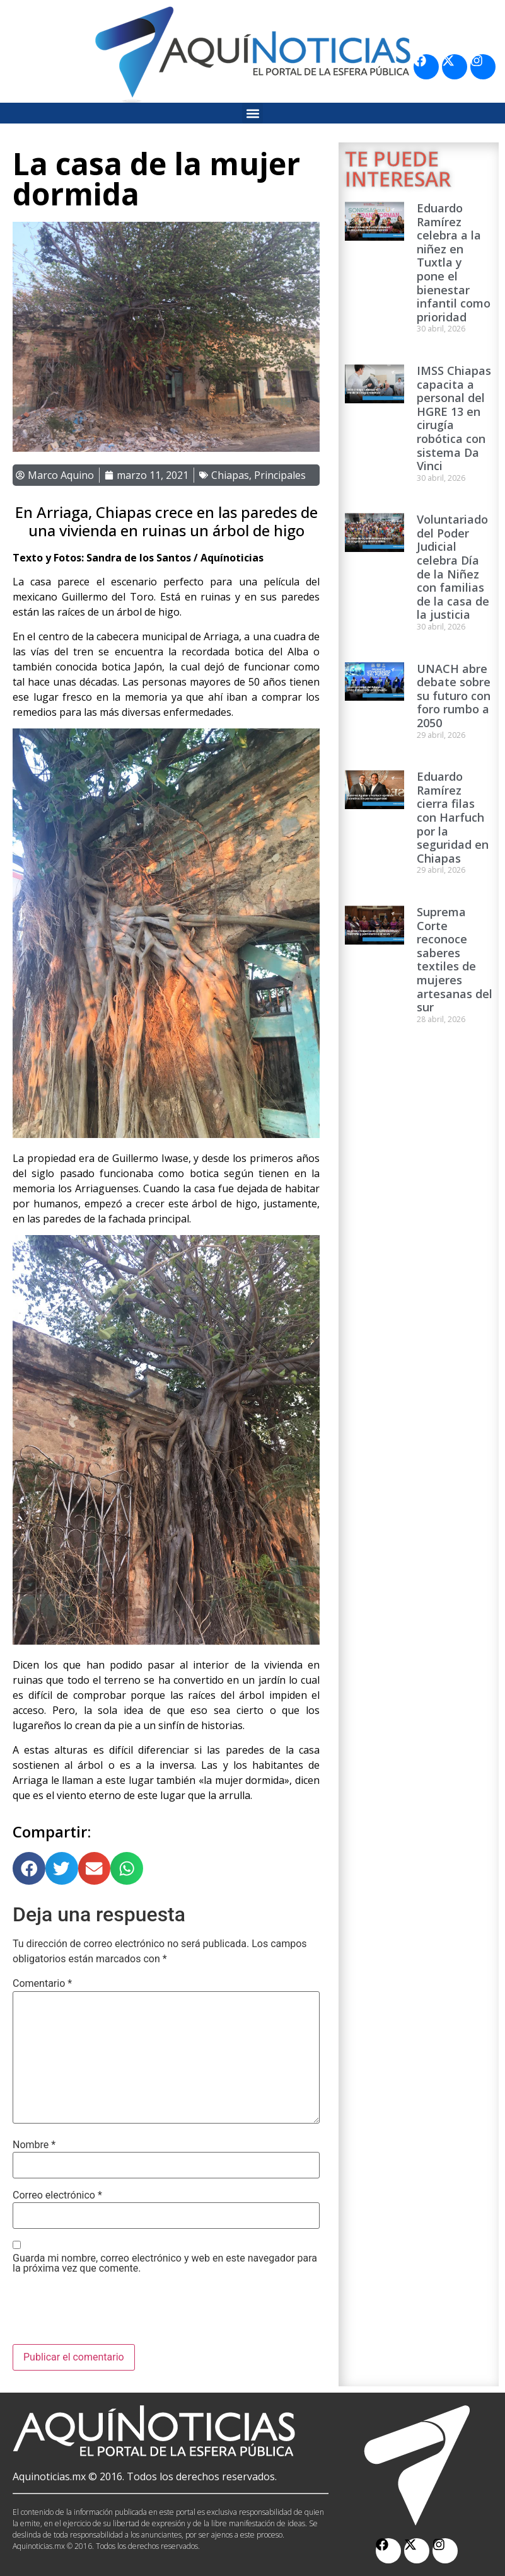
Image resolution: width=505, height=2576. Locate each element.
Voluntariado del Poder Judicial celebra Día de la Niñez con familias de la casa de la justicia (453, 567)
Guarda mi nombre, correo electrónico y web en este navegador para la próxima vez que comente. (165, 2263)
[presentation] (108, 2313)
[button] (252, 113)
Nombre (34, 2145)
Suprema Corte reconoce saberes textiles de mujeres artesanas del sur (454, 959)
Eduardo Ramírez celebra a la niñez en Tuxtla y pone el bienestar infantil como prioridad (453, 262)
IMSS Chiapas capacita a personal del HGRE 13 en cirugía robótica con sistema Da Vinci (454, 418)
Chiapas (230, 475)
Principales (280, 475)
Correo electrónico (57, 2195)
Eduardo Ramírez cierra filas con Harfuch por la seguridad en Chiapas (453, 817)
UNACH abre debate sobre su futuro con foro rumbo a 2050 (453, 695)
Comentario (42, 1984)
